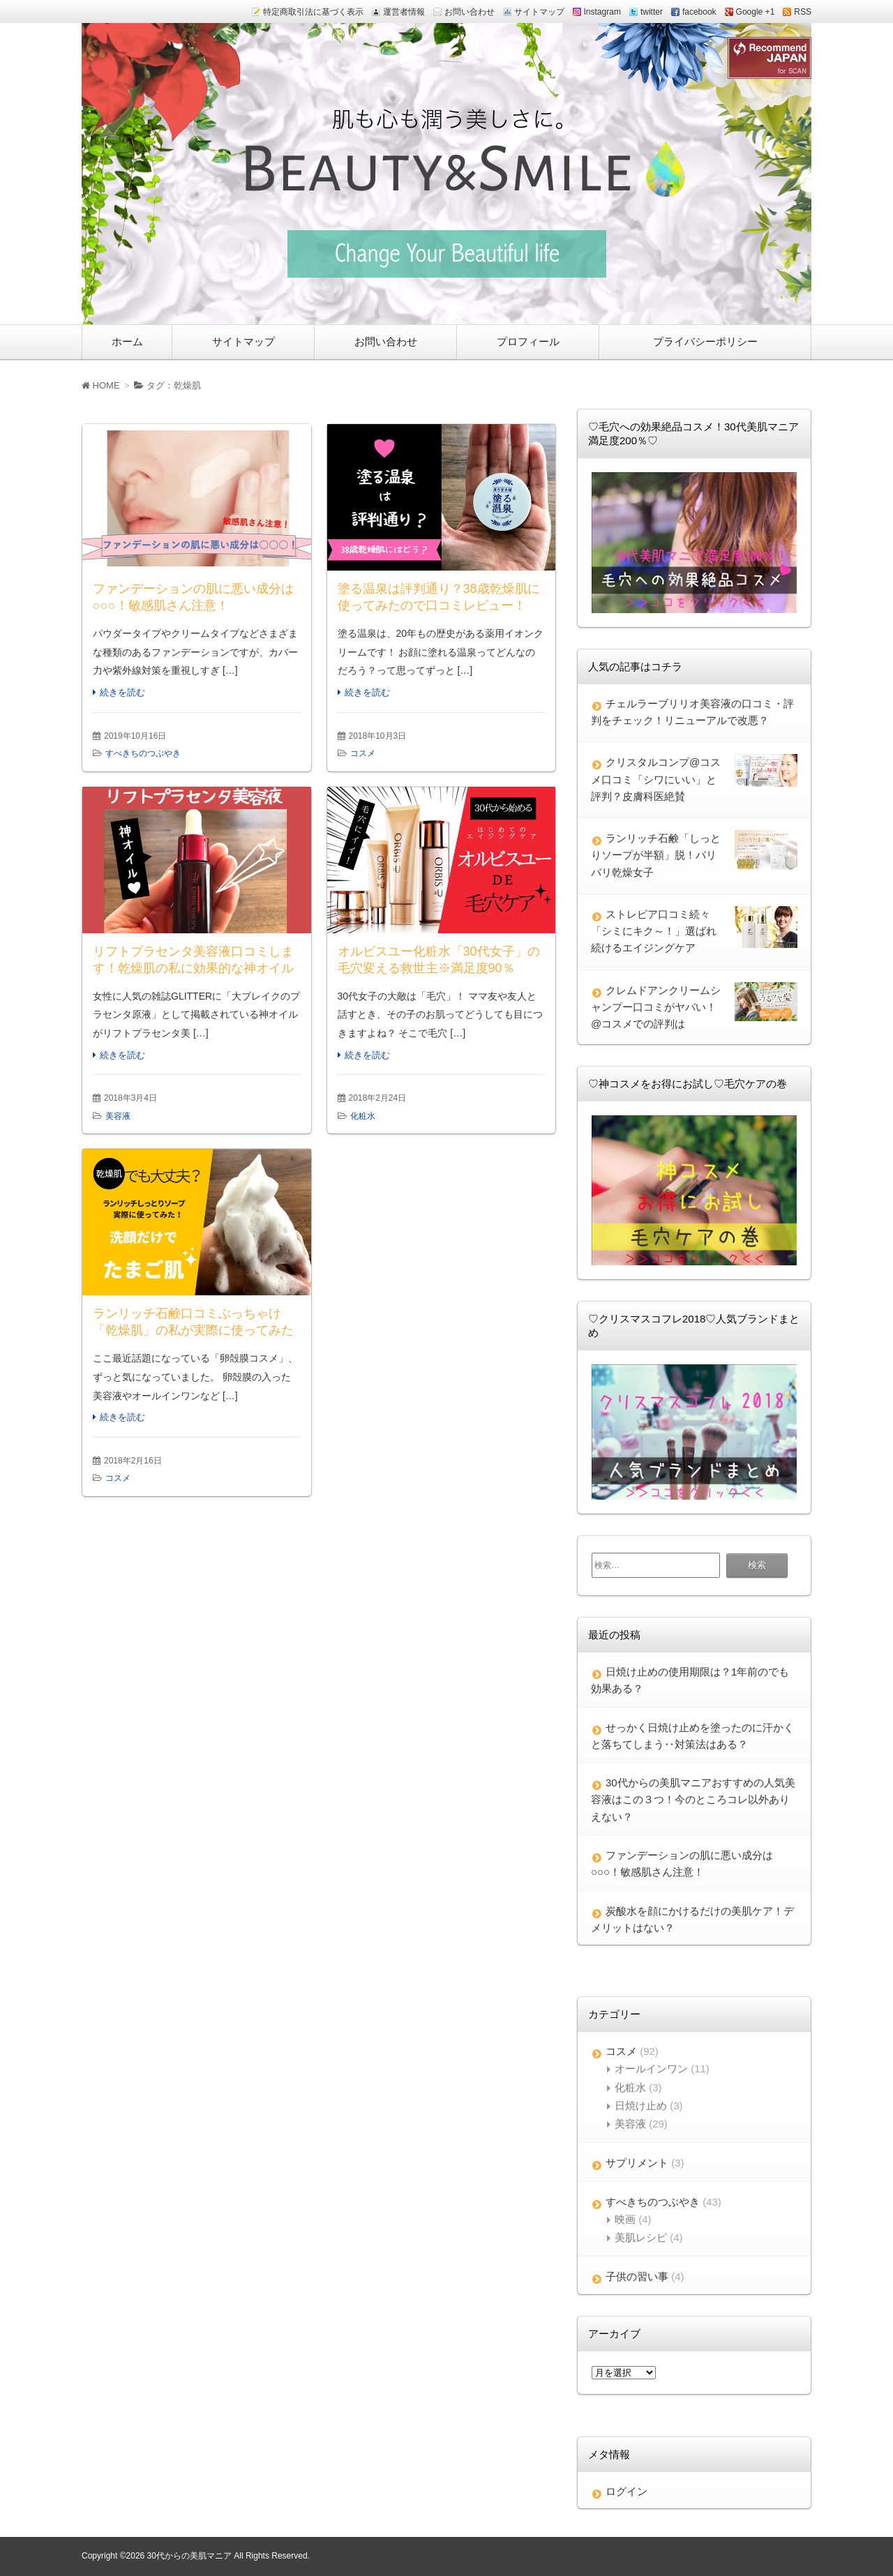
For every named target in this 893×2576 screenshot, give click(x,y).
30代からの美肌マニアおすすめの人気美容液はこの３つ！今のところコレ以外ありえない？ (693, 1800)
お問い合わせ (469, 12)
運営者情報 (404, 12)
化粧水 (362, 1116)
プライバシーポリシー (705, 341)
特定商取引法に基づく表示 (313, 12)
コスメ (362, 753)
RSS (802, 12)
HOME (101, 385)
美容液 (117, 1116)
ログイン (626, 2491)
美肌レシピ (641, 2237)
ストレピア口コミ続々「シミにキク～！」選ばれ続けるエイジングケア (653, 931)
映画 (625, 2219)
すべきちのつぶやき (143, 753)
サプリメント (637, 2163)
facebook (699, 12)
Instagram (602, 12)
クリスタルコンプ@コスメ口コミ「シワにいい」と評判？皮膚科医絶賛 (656, 779)
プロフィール (528, 341)
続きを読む (122, 692)
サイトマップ (539, 12)
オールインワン (651, 2068)
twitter (651, 12)
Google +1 (755, 12)
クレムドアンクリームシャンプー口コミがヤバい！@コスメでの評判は (656, 1007)
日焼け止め (641, 2105)
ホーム (127, 341)
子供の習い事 (637, 2276)
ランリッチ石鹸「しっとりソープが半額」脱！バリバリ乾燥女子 (656, 855)
